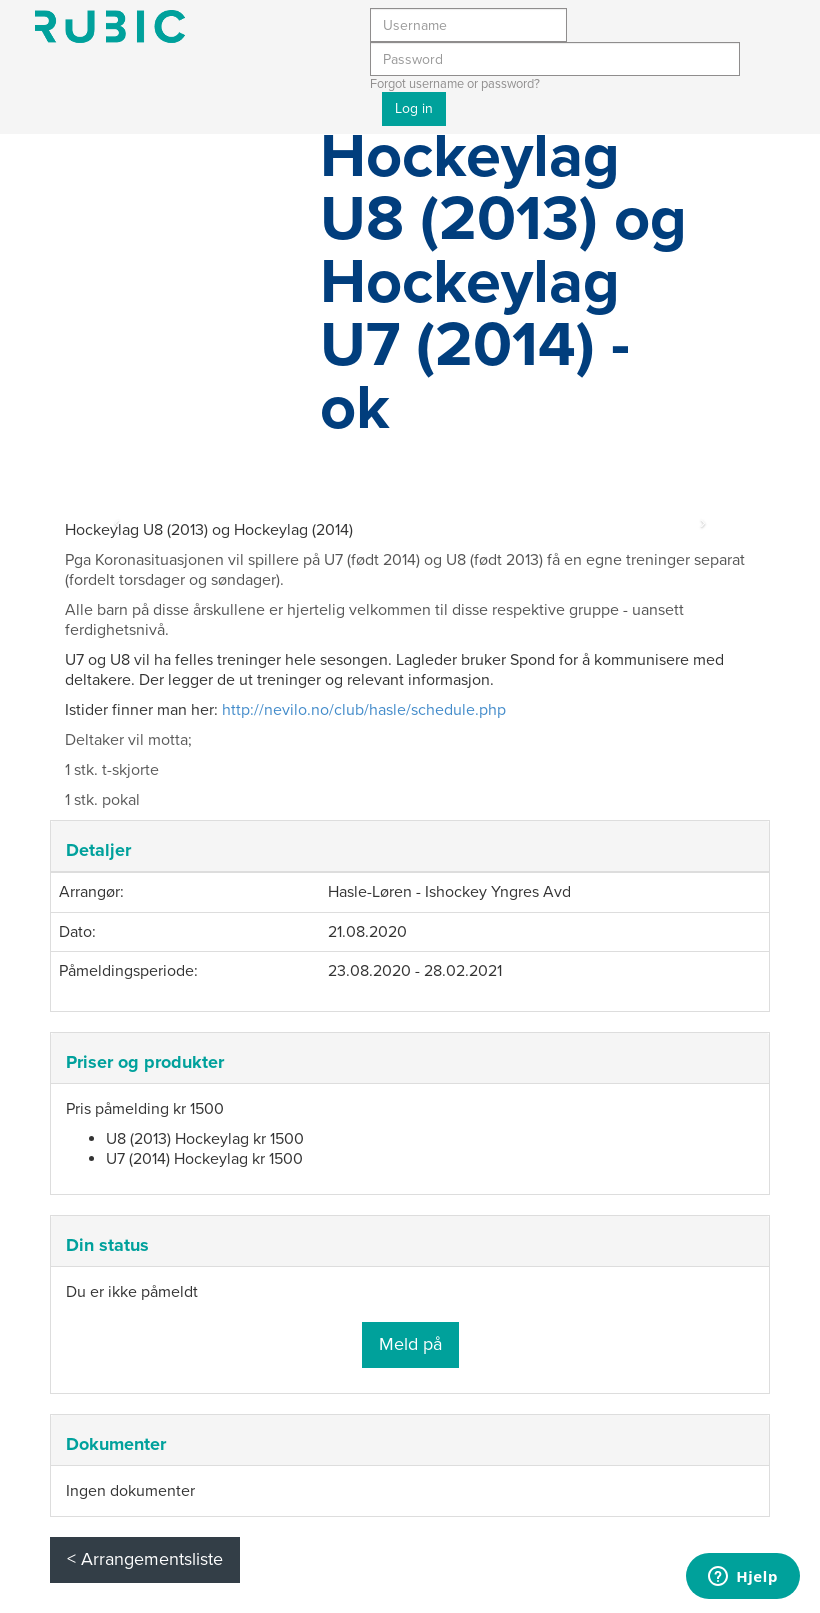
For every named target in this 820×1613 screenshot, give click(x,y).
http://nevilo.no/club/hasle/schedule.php (364, 710)
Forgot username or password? (455, 84)
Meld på (410, 1344)
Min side (110, 26)
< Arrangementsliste (145, 1559)
